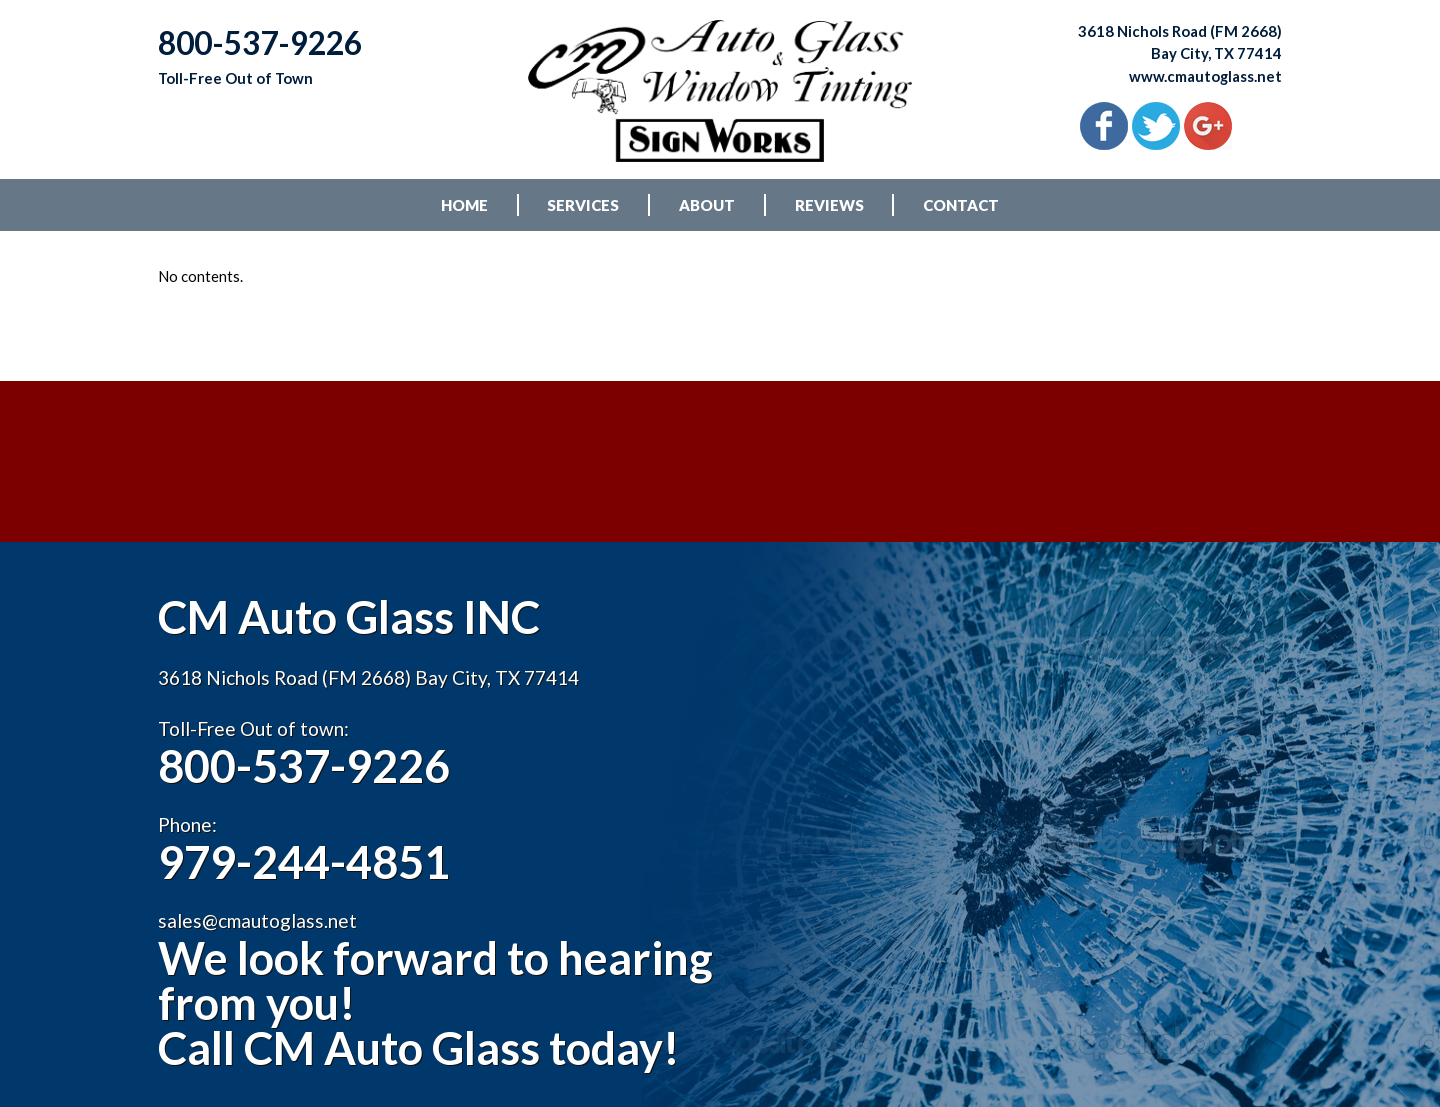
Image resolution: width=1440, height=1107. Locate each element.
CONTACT (961, 210)
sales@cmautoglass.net (257, 960)
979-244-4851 (309, 901)
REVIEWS (829, 210)
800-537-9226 (309, 804)
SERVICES (583, 210)
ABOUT (707, 210)
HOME (464, 210)
